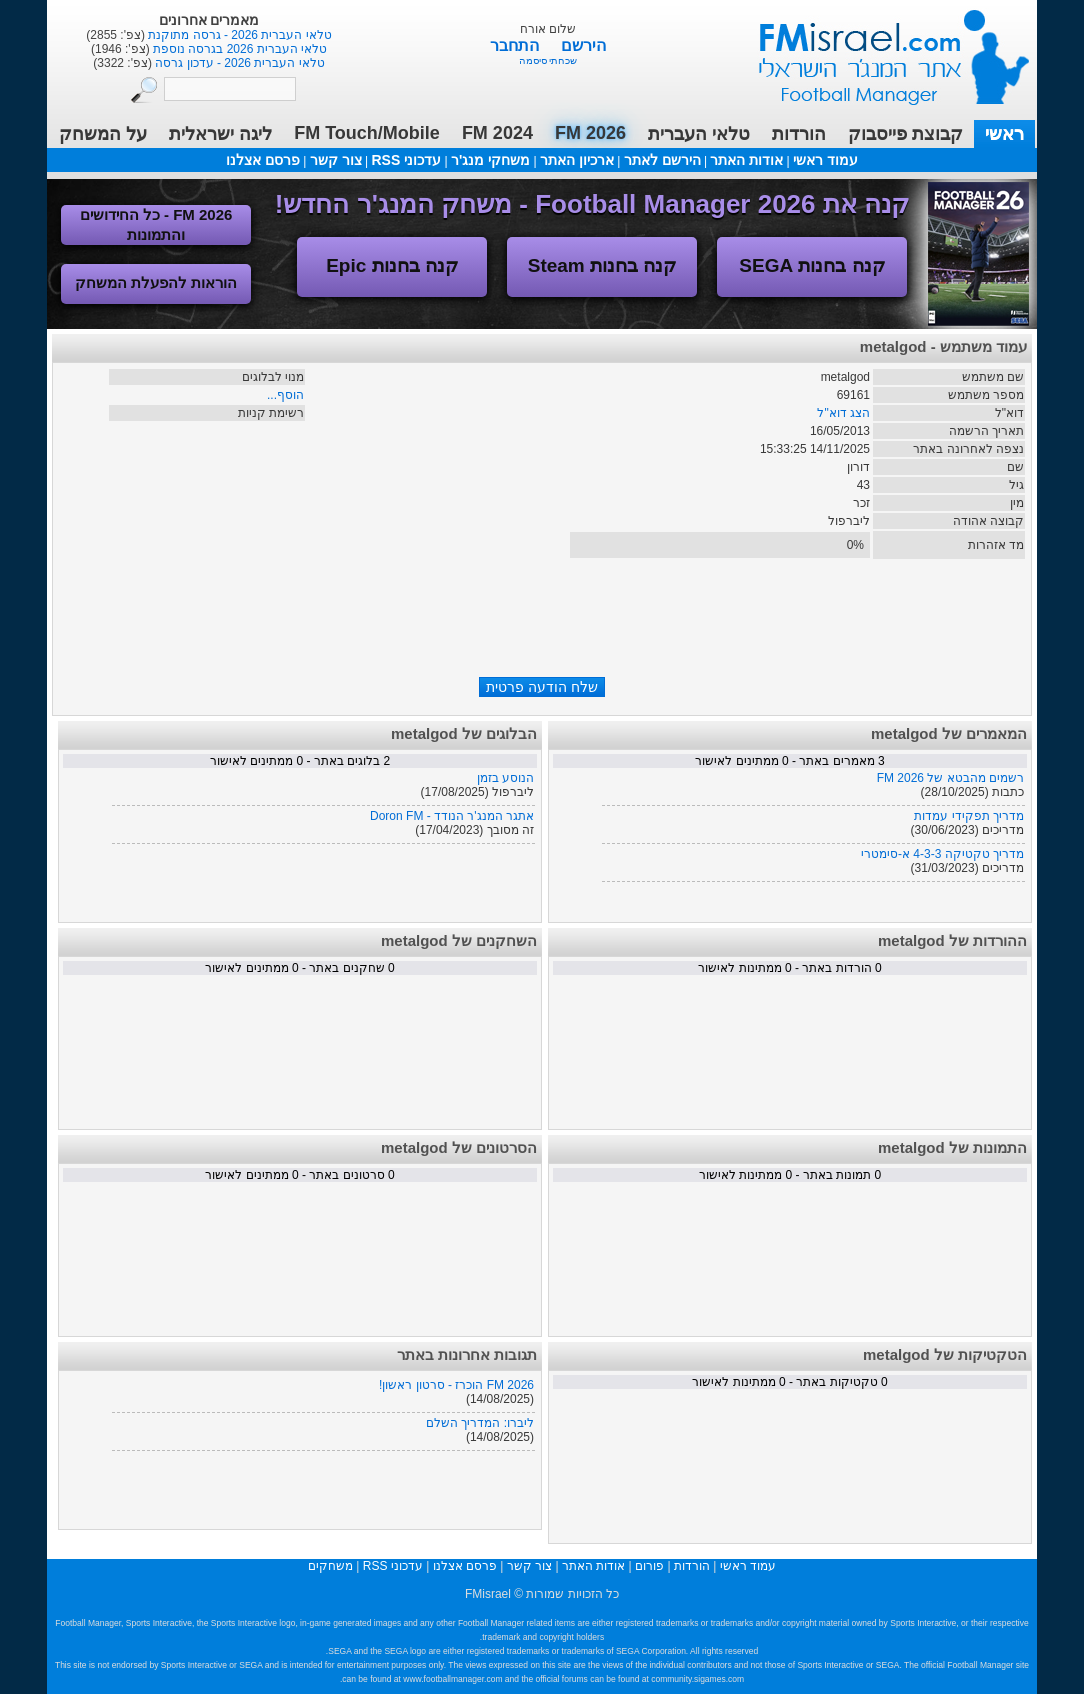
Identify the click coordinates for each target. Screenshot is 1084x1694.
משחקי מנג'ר (490, 160)
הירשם (583, 45)
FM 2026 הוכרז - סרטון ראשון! (456, 1385)
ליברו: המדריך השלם (480, 1423)
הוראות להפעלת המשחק (156, 282)
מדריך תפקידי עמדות (969, 816)
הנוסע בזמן (505, 778)
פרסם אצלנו (263, 160)
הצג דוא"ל (843, 413)
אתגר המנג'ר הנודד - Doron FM (452, 816)
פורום (649, 1566)
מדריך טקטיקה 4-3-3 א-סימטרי (942, 854)
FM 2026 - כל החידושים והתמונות (156, 224)
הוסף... (285, 395)
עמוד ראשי (881, 49)
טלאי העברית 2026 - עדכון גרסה (238, 63)
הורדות (799, 134)
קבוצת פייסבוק (905, 134)
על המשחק (103, 134)
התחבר (516, 45)
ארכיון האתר (577, 160)
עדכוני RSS (406, 160)
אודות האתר (746, 160)
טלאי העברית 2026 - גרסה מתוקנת (238, 35)
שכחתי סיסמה (548, 60)
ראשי (1004, 134)
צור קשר (336, 160)
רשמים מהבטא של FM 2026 (950, 778)
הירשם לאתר (662, 160)
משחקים (330, 1566)
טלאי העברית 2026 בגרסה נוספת (238, 49)
